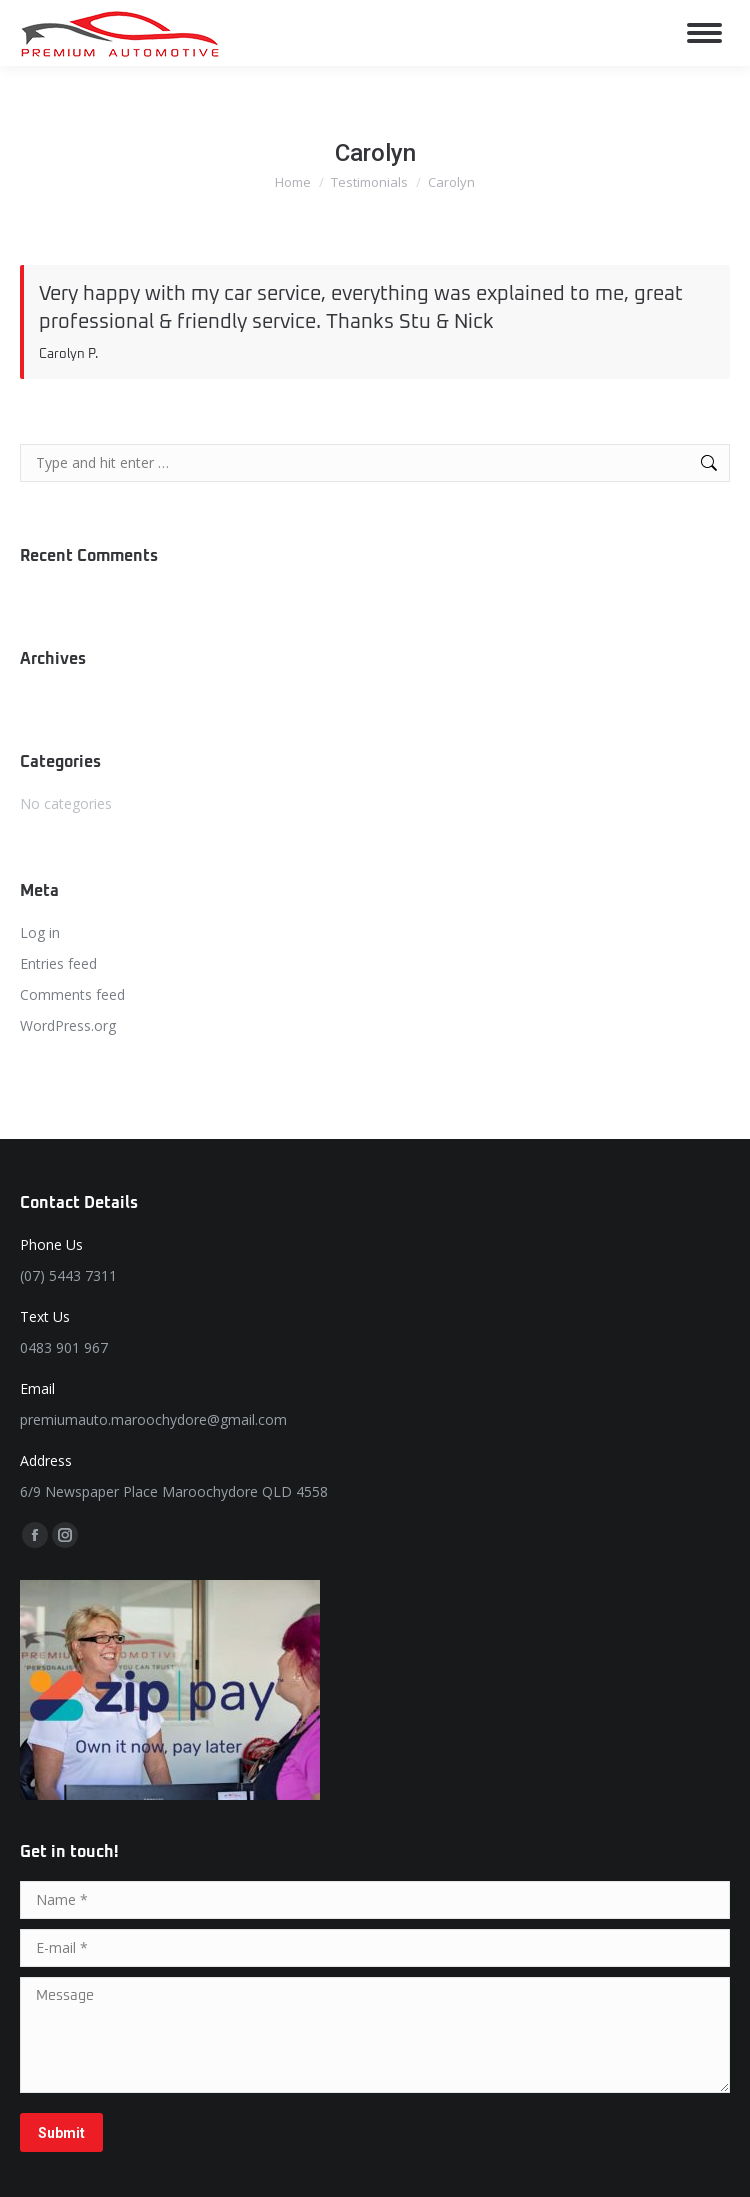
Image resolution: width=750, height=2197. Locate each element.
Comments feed (72, 994)
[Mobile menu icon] (704, 33)
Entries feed (58, 963)
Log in (40, 932)
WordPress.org (68, 1025)
